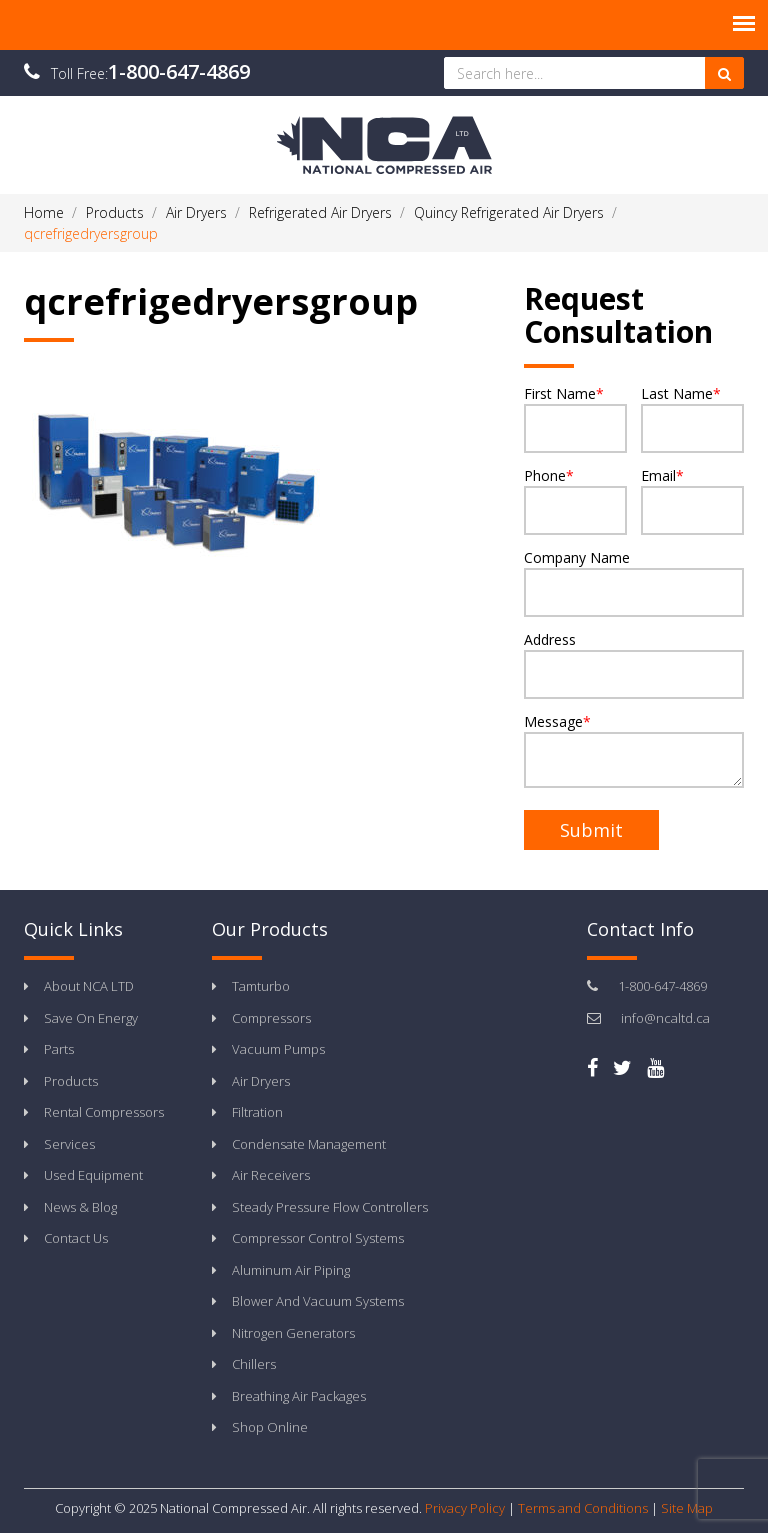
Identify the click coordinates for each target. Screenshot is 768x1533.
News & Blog (80, 1207)
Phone (575, 500)
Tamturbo (261, 986)
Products (71, 1081)
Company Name (634, 582)
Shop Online (270, 1427)
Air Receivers (271, 1175)
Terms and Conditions (583, 1508)
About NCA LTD (89, 986)
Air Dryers (261, 1081)
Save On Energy (91, 1018)
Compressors (271, 1018)
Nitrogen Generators (293, 1333)
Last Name (692, 418)
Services (69, 1144)
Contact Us (76, 1238)
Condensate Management (309, 1144)
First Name (575, 418)
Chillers (254, 1364)
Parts (59, 1049)
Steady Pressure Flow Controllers (330, 1207)
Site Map (687, 1508)
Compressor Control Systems (318, 1238)
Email (692, 500)
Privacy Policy (465, 1508)
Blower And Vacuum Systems (318, 1301)
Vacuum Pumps (278, 1049)
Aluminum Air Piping (291, 1270)
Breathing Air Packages (299, 1396)
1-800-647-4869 (179, 71)
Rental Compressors (104, 1112)
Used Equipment (93, 1175)
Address (634, 664)
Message (634, 750)
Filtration (257, 1112)
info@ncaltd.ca (665, 1018)
